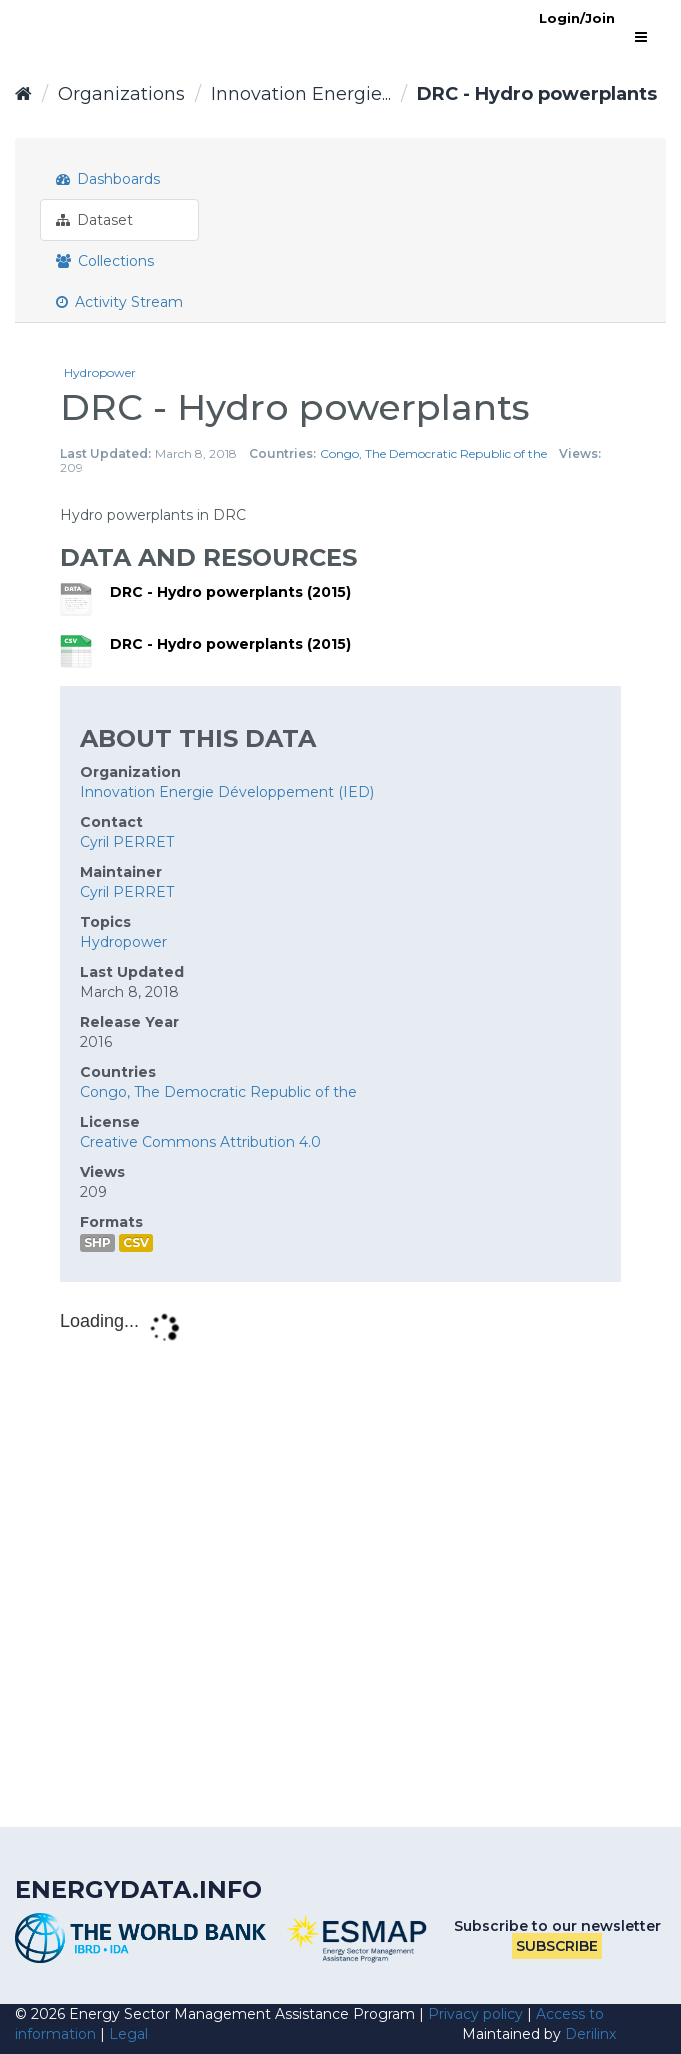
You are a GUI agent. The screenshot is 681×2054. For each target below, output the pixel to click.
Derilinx (590, 2034)
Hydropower (100, 372)
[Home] (23, 94)
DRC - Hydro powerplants (537, 94)
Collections (105, 261)
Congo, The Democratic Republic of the (433, 453)
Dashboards (108, 179)
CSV (136, 1242)
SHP (97, 1242)
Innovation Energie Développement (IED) (227, 792)
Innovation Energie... (301, 94)
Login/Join (577, 18)
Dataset (94, 220)
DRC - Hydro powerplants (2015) (230, 592)
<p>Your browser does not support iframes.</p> (340, 1552)
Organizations (121, 94)
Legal (128, 2034)
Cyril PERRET (127, 842)
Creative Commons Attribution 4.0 (200, 1142)
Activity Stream (119, 302)
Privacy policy (475, 2014)
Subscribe (557, 1946)
